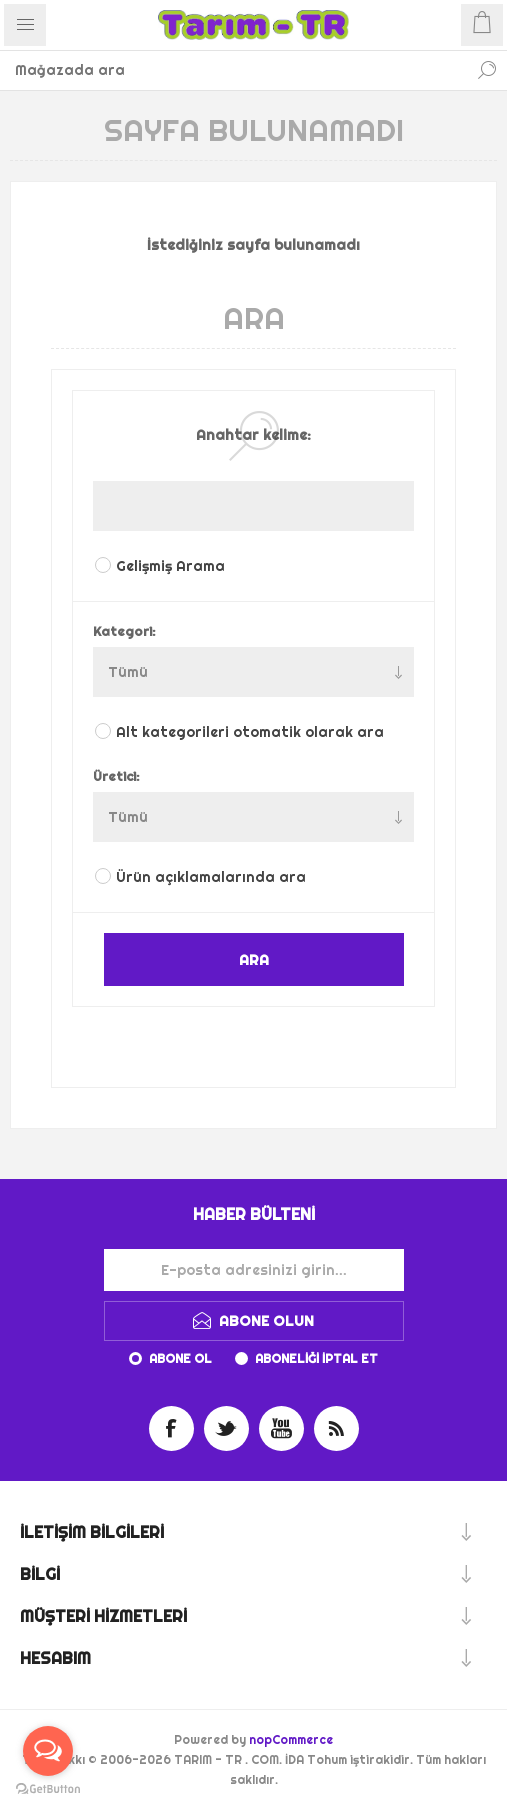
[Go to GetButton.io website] (48, 1789)
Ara (487, 70)
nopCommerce (291, 1739)
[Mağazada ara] (233, 70)
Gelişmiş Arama (170, 566)
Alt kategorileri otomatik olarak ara (250, 732)
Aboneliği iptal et (316, 1358)
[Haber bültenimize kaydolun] (254, 1270)
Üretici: (116, 776)
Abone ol (180, 1358)
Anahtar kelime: (253, 435)
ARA (254, 959)
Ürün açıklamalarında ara (211, 877)
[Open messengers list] (48, 1751)
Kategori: (124, 631)
